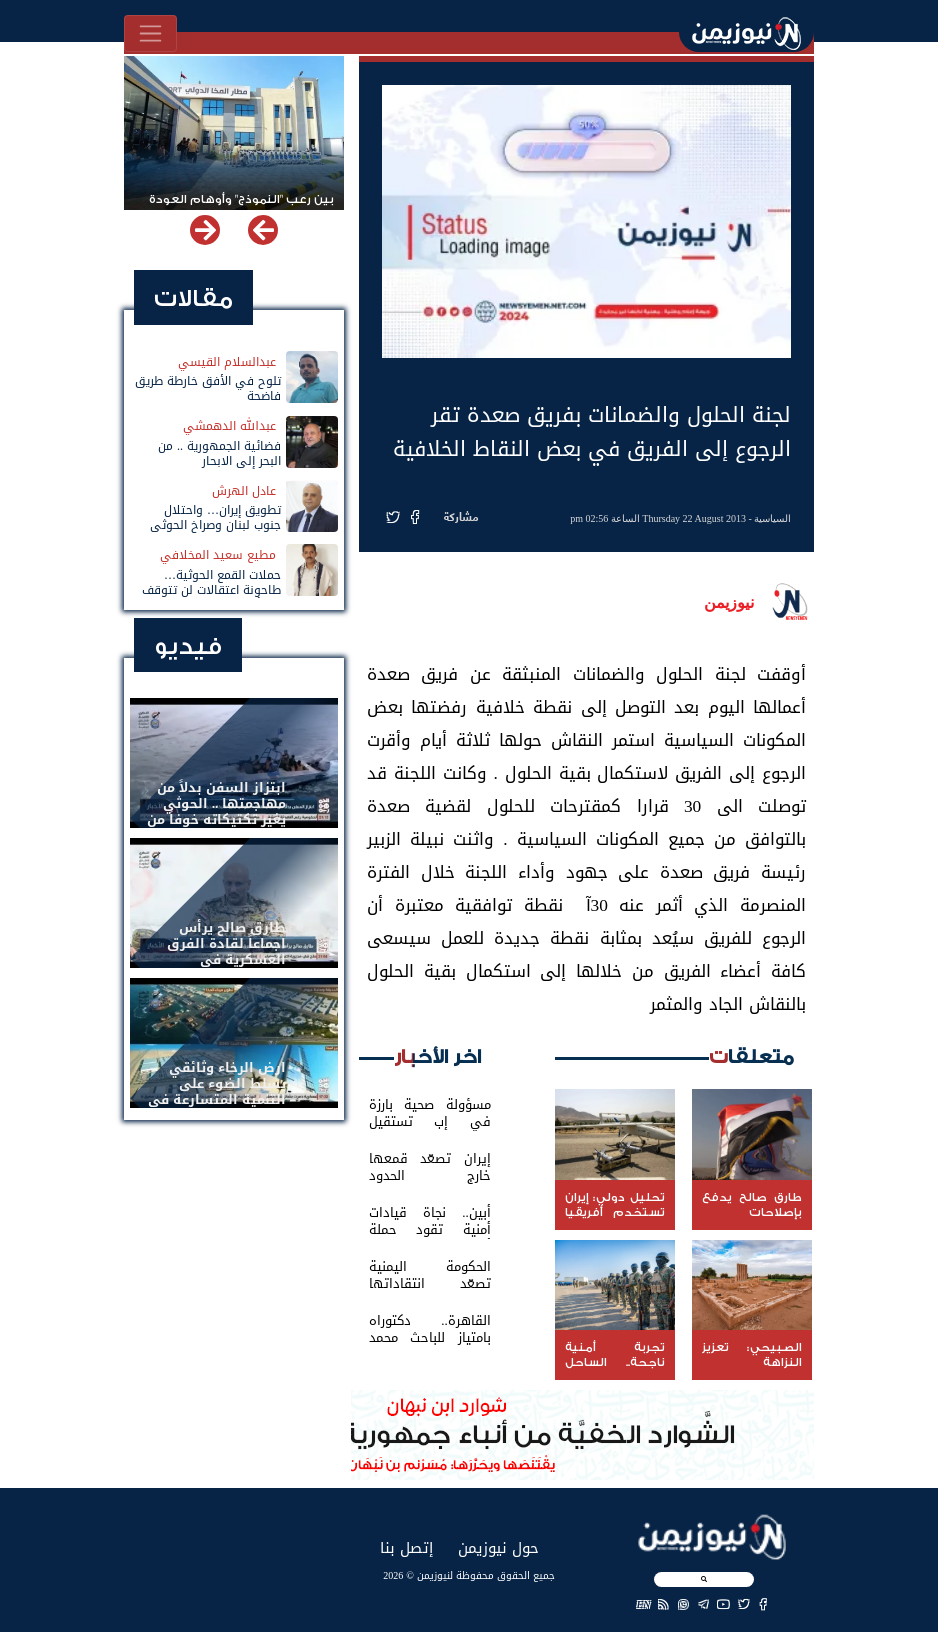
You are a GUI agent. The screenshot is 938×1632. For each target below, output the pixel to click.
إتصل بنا (406, 1547)
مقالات (193, 298)
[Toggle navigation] (150, 33)
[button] (205, 230)
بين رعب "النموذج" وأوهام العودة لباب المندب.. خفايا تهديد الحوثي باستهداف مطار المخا (240, 208)
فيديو (188, 646)
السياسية (772, 518)
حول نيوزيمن (498, 1547)
